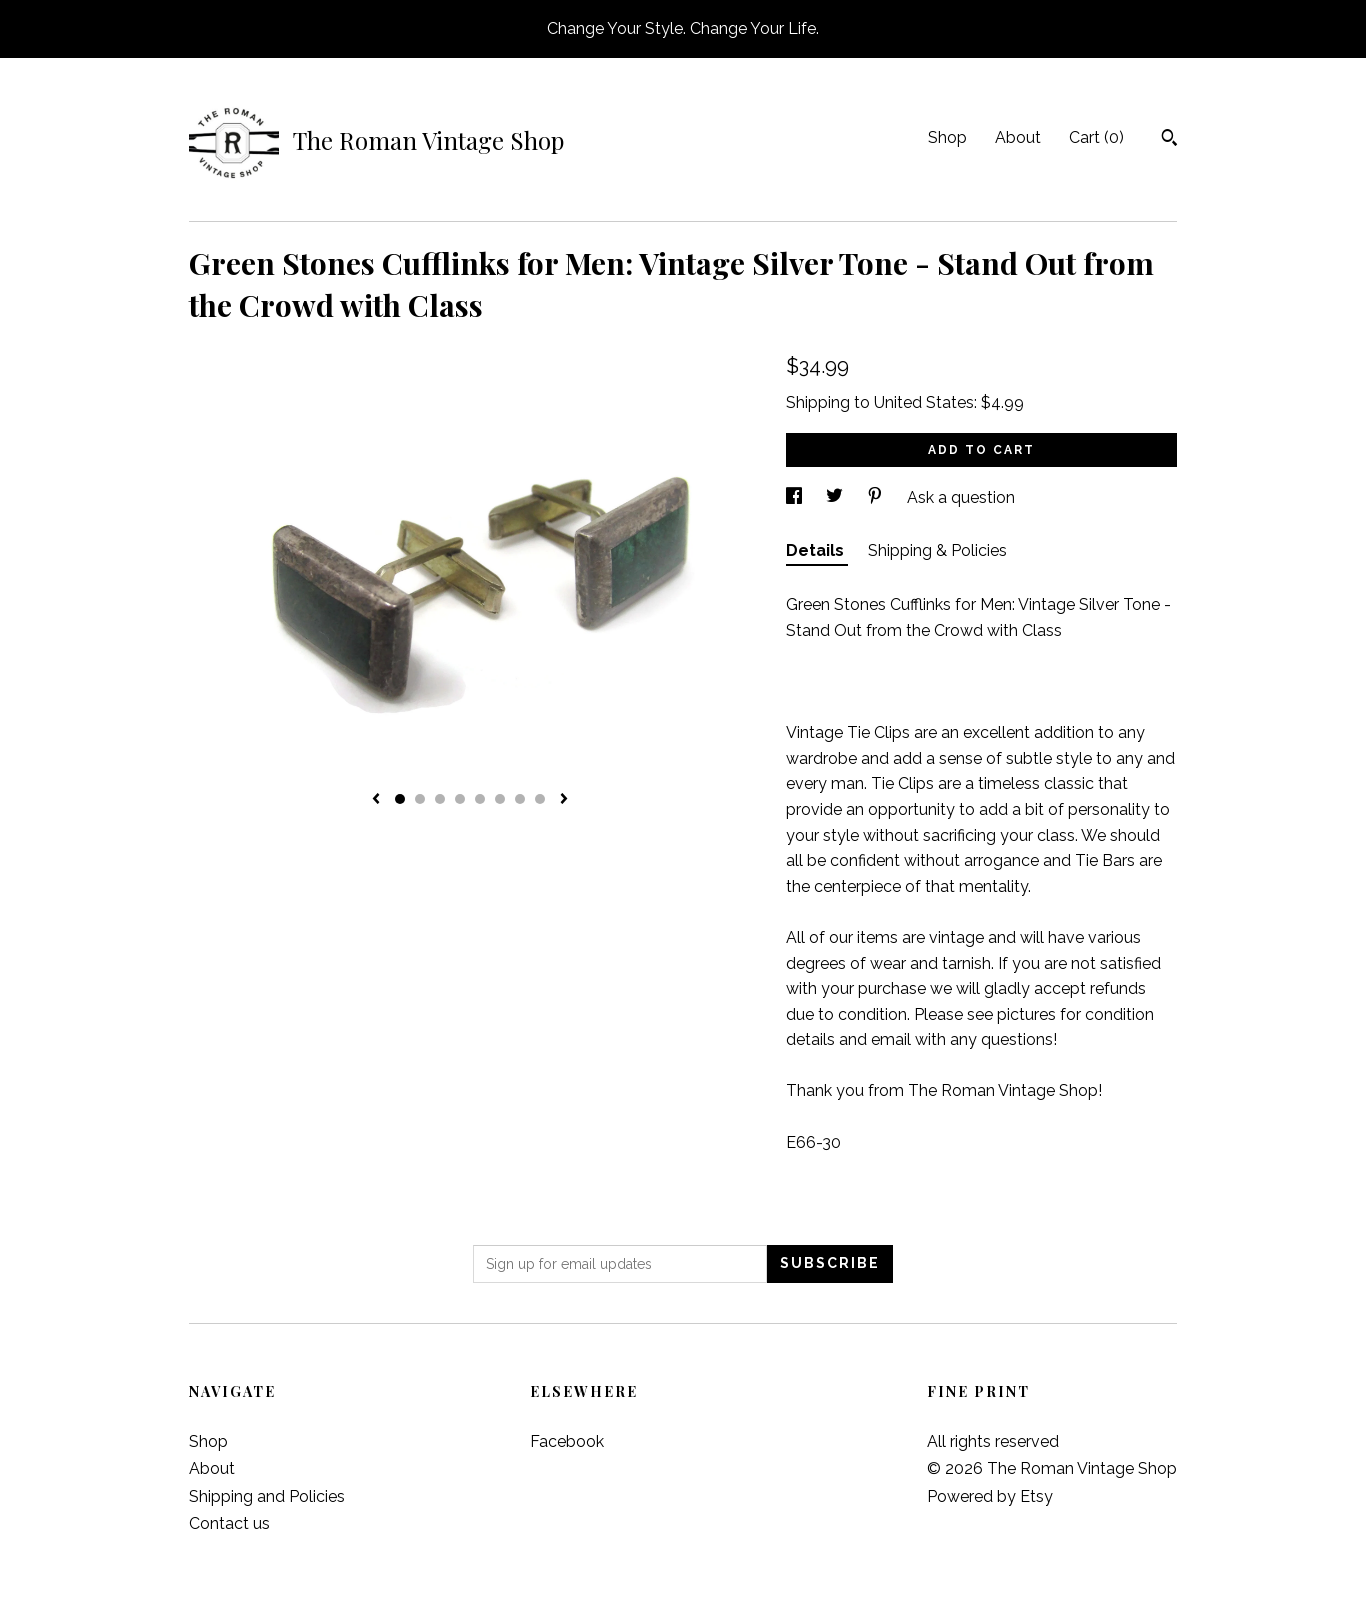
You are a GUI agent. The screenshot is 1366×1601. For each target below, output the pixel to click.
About (1018, 137)
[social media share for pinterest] (877, 497)
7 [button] (520, 799)
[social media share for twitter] (836, 497)
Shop (947, 137)
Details (817, 550)
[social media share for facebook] (796, 497)
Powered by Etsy (990, 1496)
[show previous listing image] (376, 800)
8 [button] (540, 799)
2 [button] (420, 799)
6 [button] (500, 799)
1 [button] (400, 799)
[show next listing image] (564, 800)
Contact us (229, 1523)
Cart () (1096, 137)
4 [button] (460, 799)
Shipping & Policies (937, 550)
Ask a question (961, 497)
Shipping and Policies (267, 1496)
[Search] (1169, 140)
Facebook (567, 1441)
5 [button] (480, 799)
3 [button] (440, 799)
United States (924, 402)
